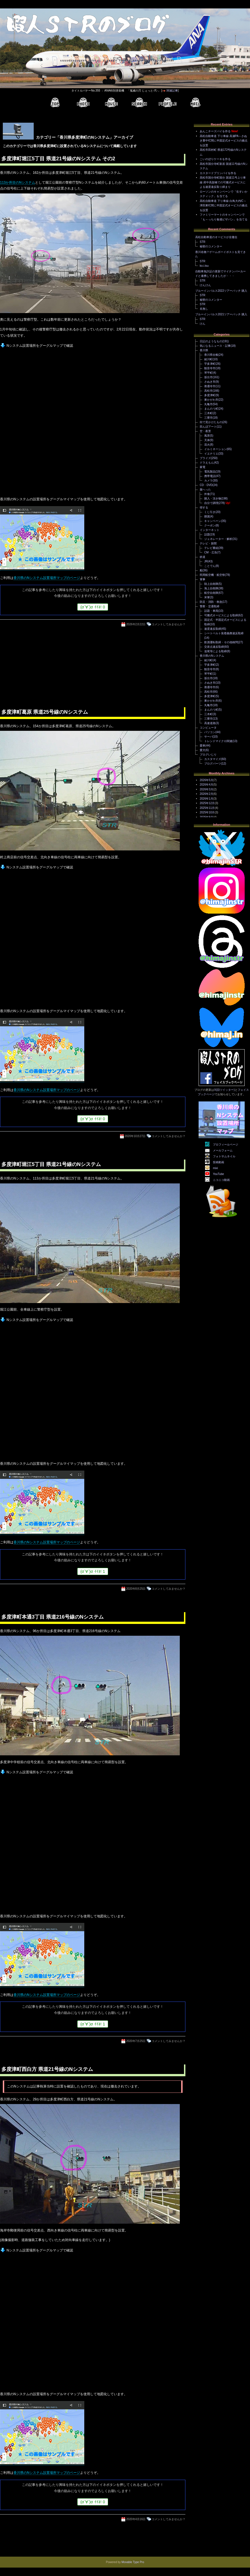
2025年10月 (207, 812)
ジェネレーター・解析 (218, 538)
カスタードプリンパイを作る (218, 173)
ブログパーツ (212, 763)
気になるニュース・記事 (215, 345)
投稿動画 (218, 1162)
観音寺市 (209, 368)
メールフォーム (223, 1150)
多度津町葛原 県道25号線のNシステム (44, 712)
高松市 (208, 390)
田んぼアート (208, 426)
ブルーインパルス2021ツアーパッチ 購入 (221, 314)
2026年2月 (206, 793)
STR (202, 241)
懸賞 (207, 516)
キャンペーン (212, 520)
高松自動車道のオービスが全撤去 (216, 237)
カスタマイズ (212, 759)
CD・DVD (206, 485)
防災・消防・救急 (211, 601)
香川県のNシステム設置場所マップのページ (46, 578)
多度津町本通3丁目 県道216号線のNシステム (52, 1617)
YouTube (218, 1174)
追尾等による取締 (215, 651)
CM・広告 (210, 552)
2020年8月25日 (136, 1588)
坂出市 (208, 377)
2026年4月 (206, 784)
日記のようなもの (211, 341)
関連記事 (172, 90)
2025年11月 (207, 807)
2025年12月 (207, 803)
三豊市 (208, 417)
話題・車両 (211, 610)
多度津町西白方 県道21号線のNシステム (47, 2069)
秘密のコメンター (211, 246)
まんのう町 (211, 408)
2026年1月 (206, 798)
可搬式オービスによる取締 (221, 615)
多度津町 (209, 395)
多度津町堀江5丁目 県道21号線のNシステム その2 (58, 158)
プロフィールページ (225, 1144)
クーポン (209, 525)
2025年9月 (206, 817)
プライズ (205, 458)
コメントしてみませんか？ (168, 624)
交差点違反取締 (214, 646)
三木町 (208, 413)
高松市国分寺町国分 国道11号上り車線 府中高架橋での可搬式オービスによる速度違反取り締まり (223, 182)
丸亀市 (208, 404)
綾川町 (208, 359)
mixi (215, 1168)
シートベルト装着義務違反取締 (224, 633)
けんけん (205, 285)
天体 (207, 440)
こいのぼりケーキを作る (215, 159)
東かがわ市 (211, 399)
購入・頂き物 (212, 498)
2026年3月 (206, 789)
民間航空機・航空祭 (212, 574)
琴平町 (208, 372)
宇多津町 (209, 363)
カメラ (208, 480)
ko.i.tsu (204, 265)
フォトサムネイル (224, 1156)
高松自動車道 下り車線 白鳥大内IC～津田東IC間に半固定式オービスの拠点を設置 (223, 205)
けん (202, 323)
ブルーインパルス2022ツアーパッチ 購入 (221, 290)
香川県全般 (211, 354)
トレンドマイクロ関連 (218, 741)
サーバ (208, 736)
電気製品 (209, 471)
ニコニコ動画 (221, 1179)
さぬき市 (209, 381)
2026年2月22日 (136, 624)
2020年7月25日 (136, 2041)
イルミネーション (215, 449)
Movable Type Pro (133, 2562)
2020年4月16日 (136, 2519)
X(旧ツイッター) (224, 1089)
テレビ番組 (211, 547)
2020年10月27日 (135, 1136)
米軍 (207, 597)
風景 (207, 435)
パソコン (209, 732)
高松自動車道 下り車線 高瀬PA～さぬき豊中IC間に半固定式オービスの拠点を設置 (223, 140)
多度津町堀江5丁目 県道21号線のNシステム (51, 1164)
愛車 (202, 745)
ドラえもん (207, 462)
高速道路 (209, 723)
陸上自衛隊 (211, 583)
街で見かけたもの (211, 422)
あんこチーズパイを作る (215, 131)
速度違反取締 (212, 628)
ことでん (209, 565)
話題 (207, 534)
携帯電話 (209, 476)
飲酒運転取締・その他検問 (221, 642)
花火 (207, 444)
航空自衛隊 (211, 592)
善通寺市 (209, 386)
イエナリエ (211, 453)
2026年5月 (206, 780)
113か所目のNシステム (17, 182)
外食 (207, 494)
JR (206, 561)
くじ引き (209, 512)
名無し (204, 308)
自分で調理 (211, 503)
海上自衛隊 (211, 588)
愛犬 (202, 750)
